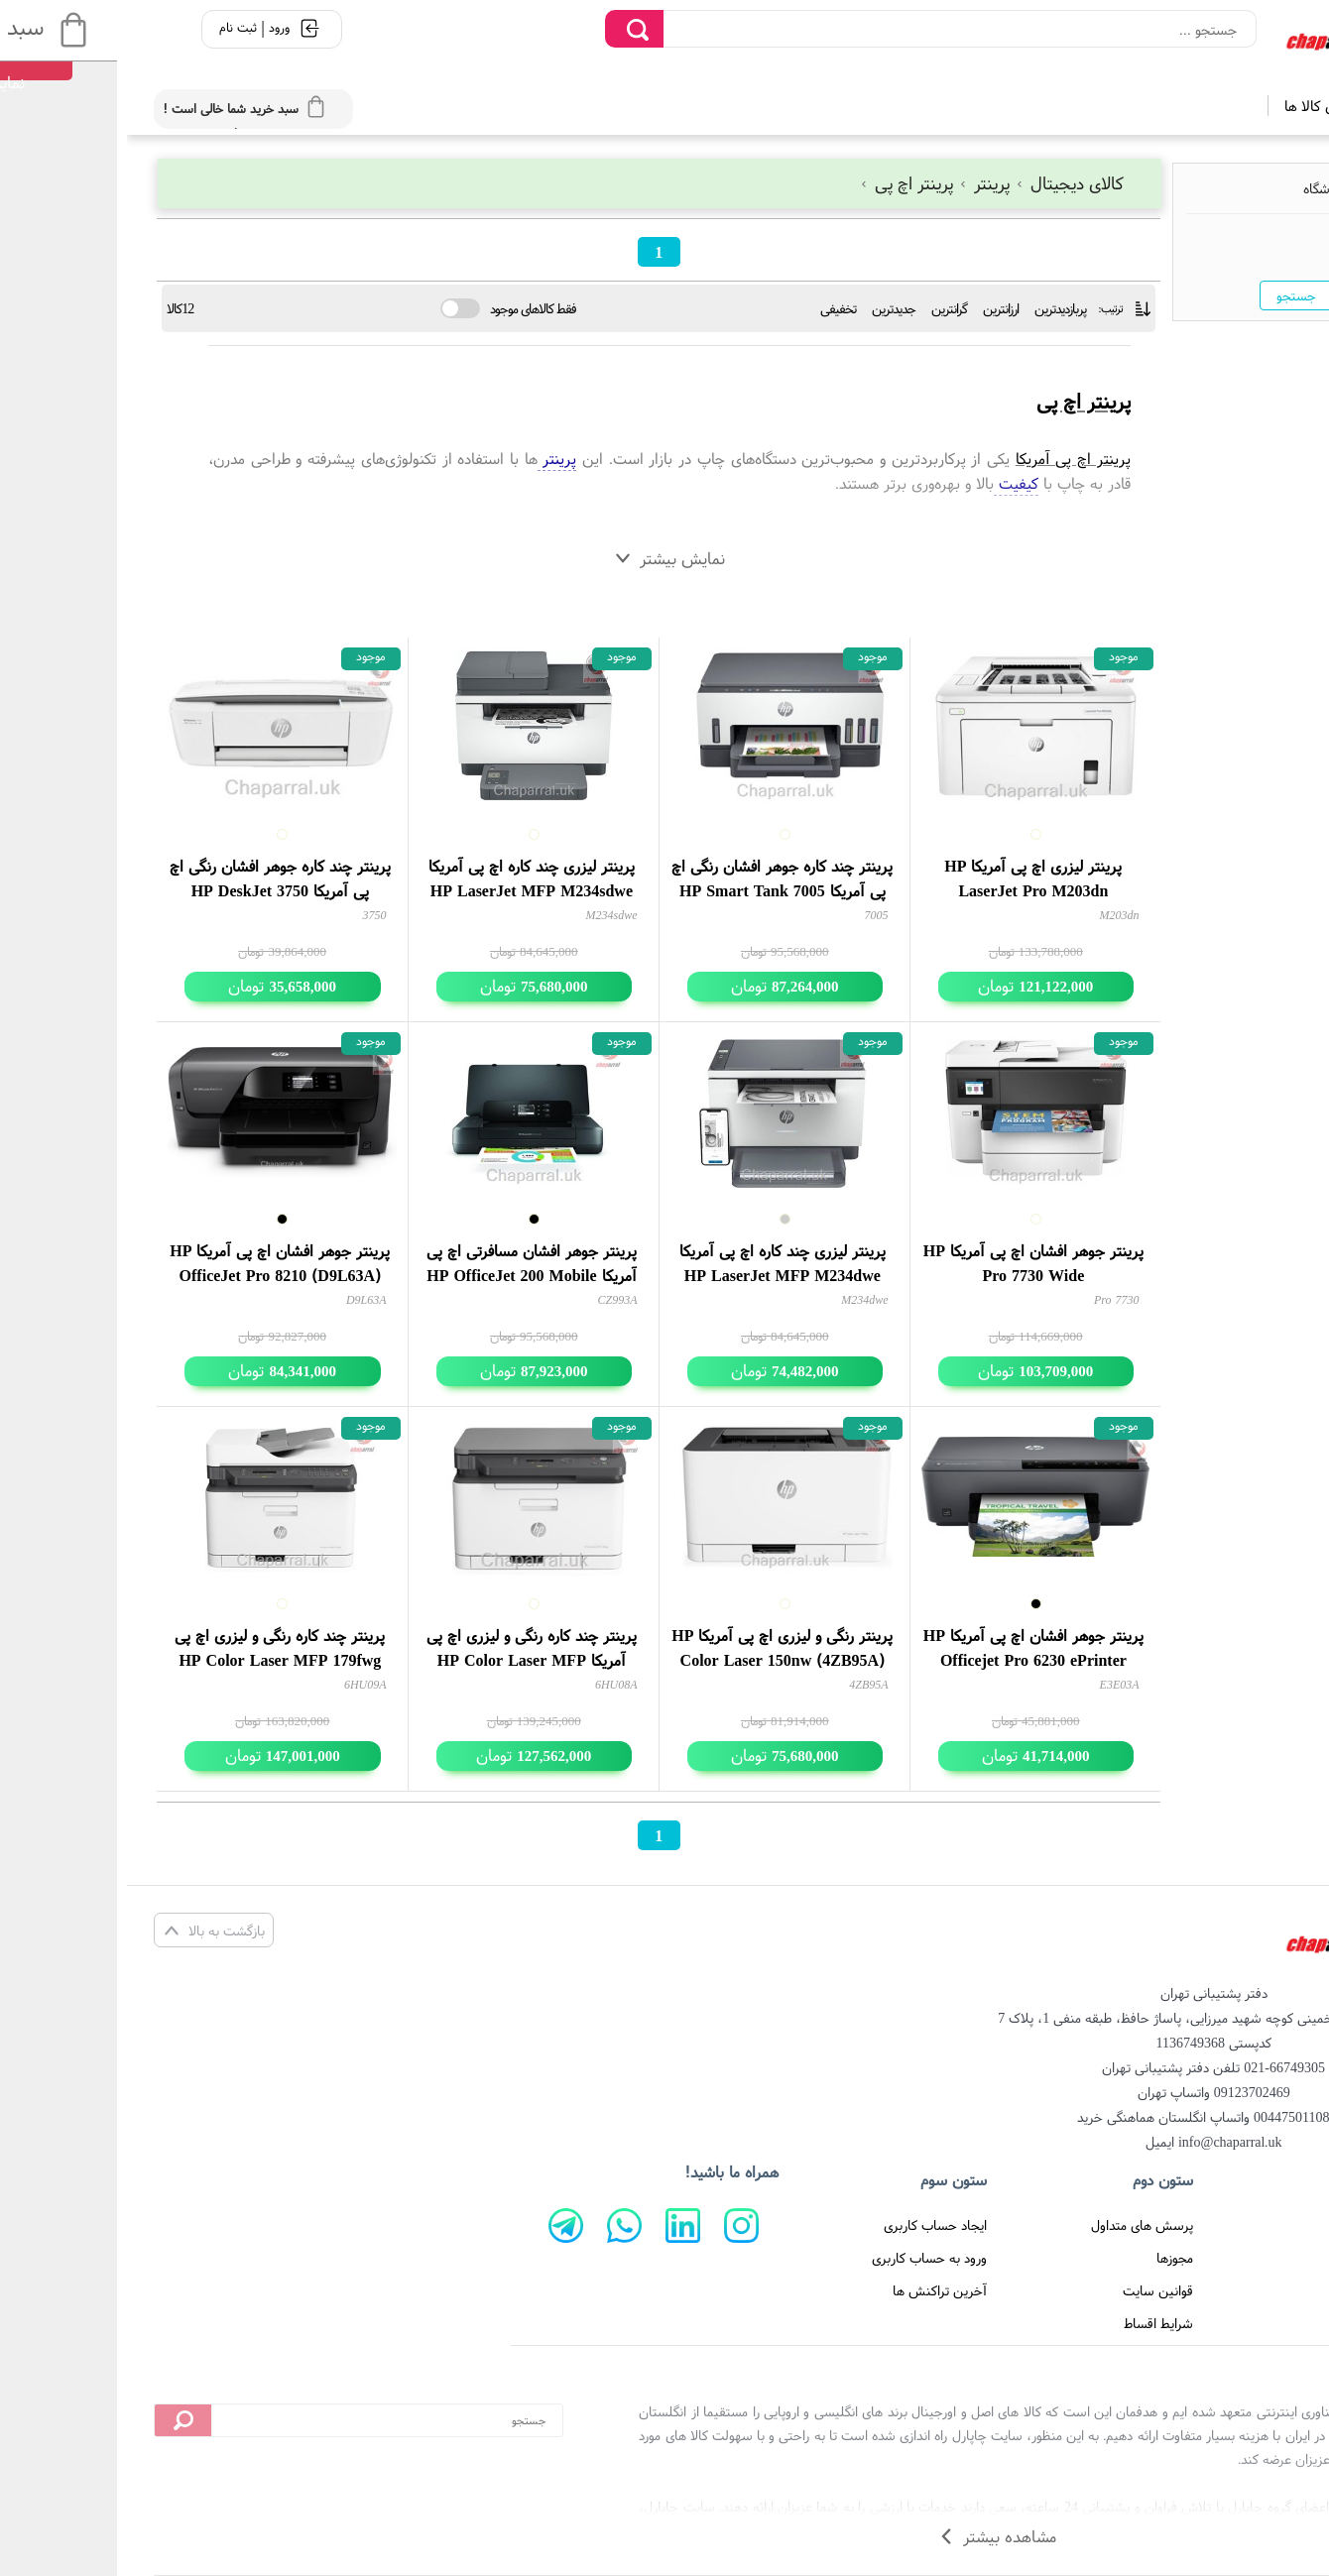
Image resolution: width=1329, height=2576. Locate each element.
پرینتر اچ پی (781, 183)
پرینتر (859, 183)
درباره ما (1251, 2258)
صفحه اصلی (1240, 2225)
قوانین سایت (1031, 2290)
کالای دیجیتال (942, 183)
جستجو (1169, 295)
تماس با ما (1243, 2290)
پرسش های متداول (1015, 2225)
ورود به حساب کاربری (802, 2258)
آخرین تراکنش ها (813, 2290)
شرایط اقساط (1031, 2323)
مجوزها (1047, 2258)
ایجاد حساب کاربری (808, 2225)
